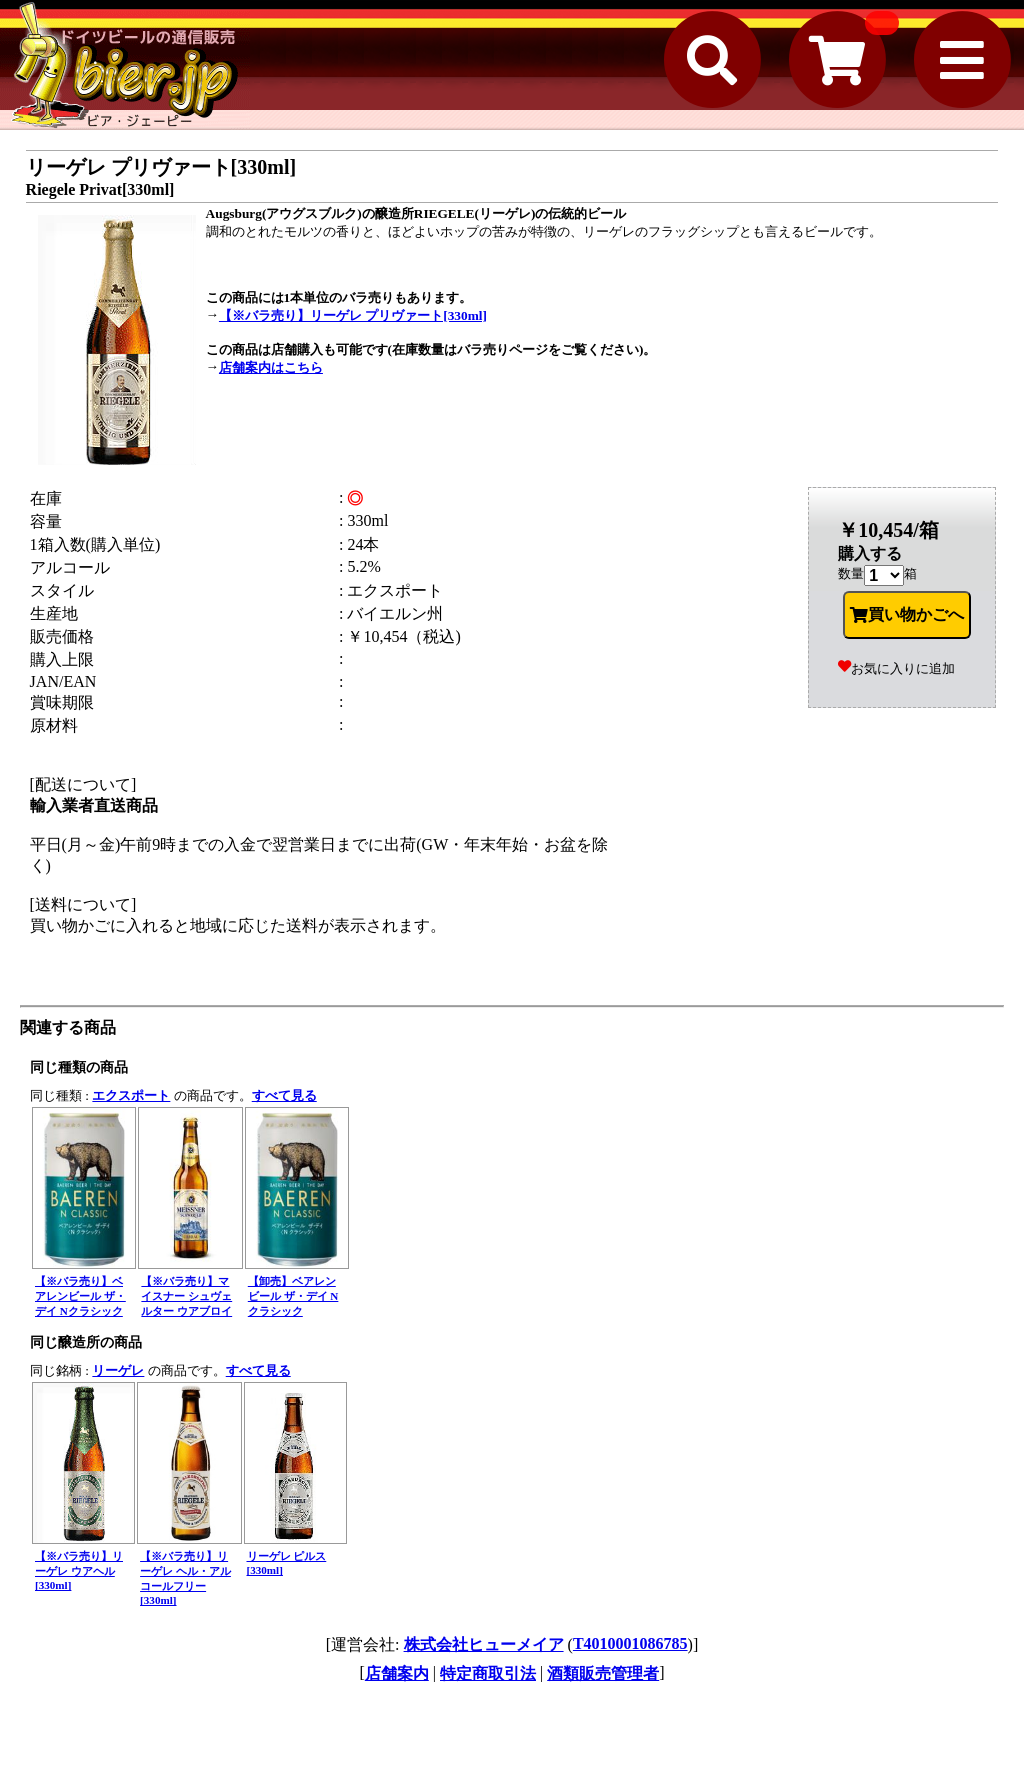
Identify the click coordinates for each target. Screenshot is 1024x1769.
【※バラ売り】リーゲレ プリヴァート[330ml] (353, 315)
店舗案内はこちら (271, 367)
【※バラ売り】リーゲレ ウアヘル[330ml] (79, 1570)
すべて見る (284, 1095)
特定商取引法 (488, 1673)
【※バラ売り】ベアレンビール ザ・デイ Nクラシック (80, 1296)
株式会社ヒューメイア (484, 1644)
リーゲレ (118, 1370)
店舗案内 (397, 1673)
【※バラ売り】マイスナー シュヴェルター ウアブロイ (186, 1296)
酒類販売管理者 (603, 1673)
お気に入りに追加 (896, 668)
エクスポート (131, 1095)
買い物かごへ (907, 615)
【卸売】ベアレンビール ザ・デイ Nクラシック (293, 1296)
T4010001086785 (630, 1643)
